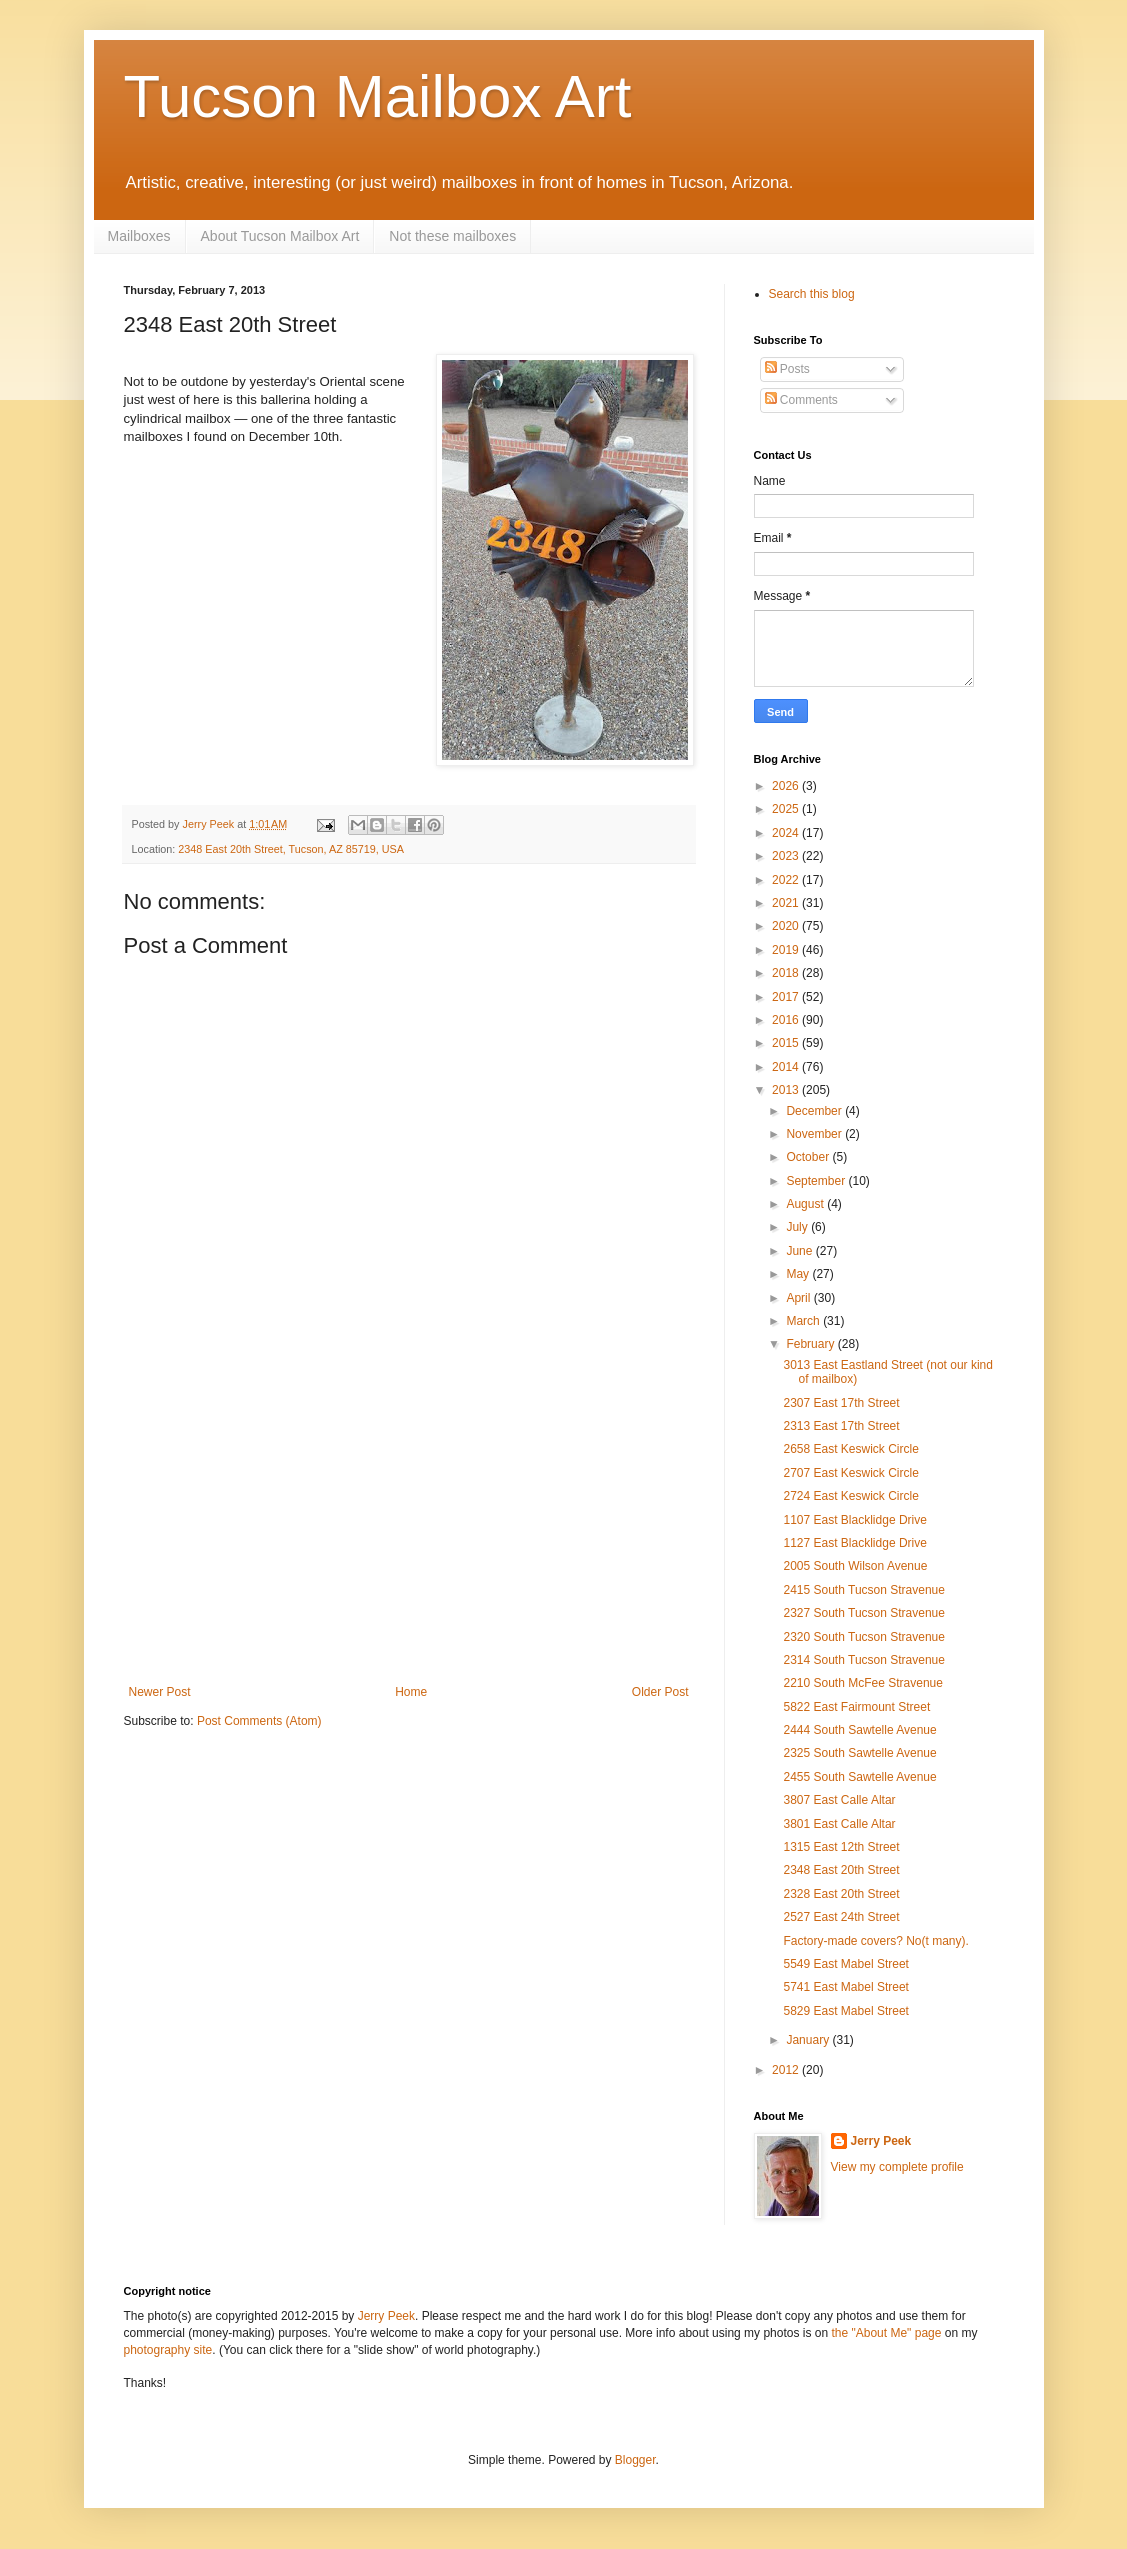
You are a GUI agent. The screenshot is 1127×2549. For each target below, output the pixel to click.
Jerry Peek (881, 2141)
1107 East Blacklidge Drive (854, 1520)
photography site (168, 2350)
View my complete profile (897, 2167)
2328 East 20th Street (841, 1894)
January (809, 2040)
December (815, 1111)
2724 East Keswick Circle (850, 1496)
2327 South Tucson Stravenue (863, 1613)
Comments (801, 400)
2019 (787, 950)
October (809, 1157)
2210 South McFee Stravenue (862, 1683)
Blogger (635, 2460)
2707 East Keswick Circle (850, 1473)
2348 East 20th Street (841, 1870)
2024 (787, 833)
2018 (787, 973)
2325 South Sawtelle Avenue (859, 1753)
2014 (787, 1067)
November (815, 1134)
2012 (787, 2070)
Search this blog (812, 294)
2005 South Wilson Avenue (855, 1566)
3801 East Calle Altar (839, 1824)
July (798, 1227)
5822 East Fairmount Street (856, 1707)
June (800, 1251)
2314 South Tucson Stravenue (863, 1660)
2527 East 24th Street (841, 1917)
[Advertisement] (409, 1535)
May (799, 1274)
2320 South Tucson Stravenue (863, 1637)
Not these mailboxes (452, 236)
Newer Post (160, 1692)
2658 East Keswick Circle (850, 1449)
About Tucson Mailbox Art (280, 236)
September (817, 1181)
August (806, 1204)
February (811, 1344)
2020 (787, 926)
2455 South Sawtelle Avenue (859, 1777)
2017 (787, 997)
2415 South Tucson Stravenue (863, 1590)
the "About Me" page (886, 2333)
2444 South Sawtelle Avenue (859, 1730)
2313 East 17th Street (841, 1426)
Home (411, 1692)
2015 (787, 1043)
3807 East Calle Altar (839, 1800)
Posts (787, 369)
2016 (787, 1020)
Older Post (660, 1692)
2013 (787, 1090)
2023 (787, 856)
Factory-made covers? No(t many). (875, 1941)
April (799, 1298)
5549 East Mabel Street (845, 1964)
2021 (787, 903)
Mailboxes (139, 236)
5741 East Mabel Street (845, 1987)
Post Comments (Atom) (259, 1721)
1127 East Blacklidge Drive (854, 1543)
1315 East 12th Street (841, 1847)
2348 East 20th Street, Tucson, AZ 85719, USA (291, 849)
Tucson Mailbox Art (378, 96)
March (804, 1321)
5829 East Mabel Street (845, 2011)
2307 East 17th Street (841, 1403)
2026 (787, 786)
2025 (787, 809)
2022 (787, 880)
